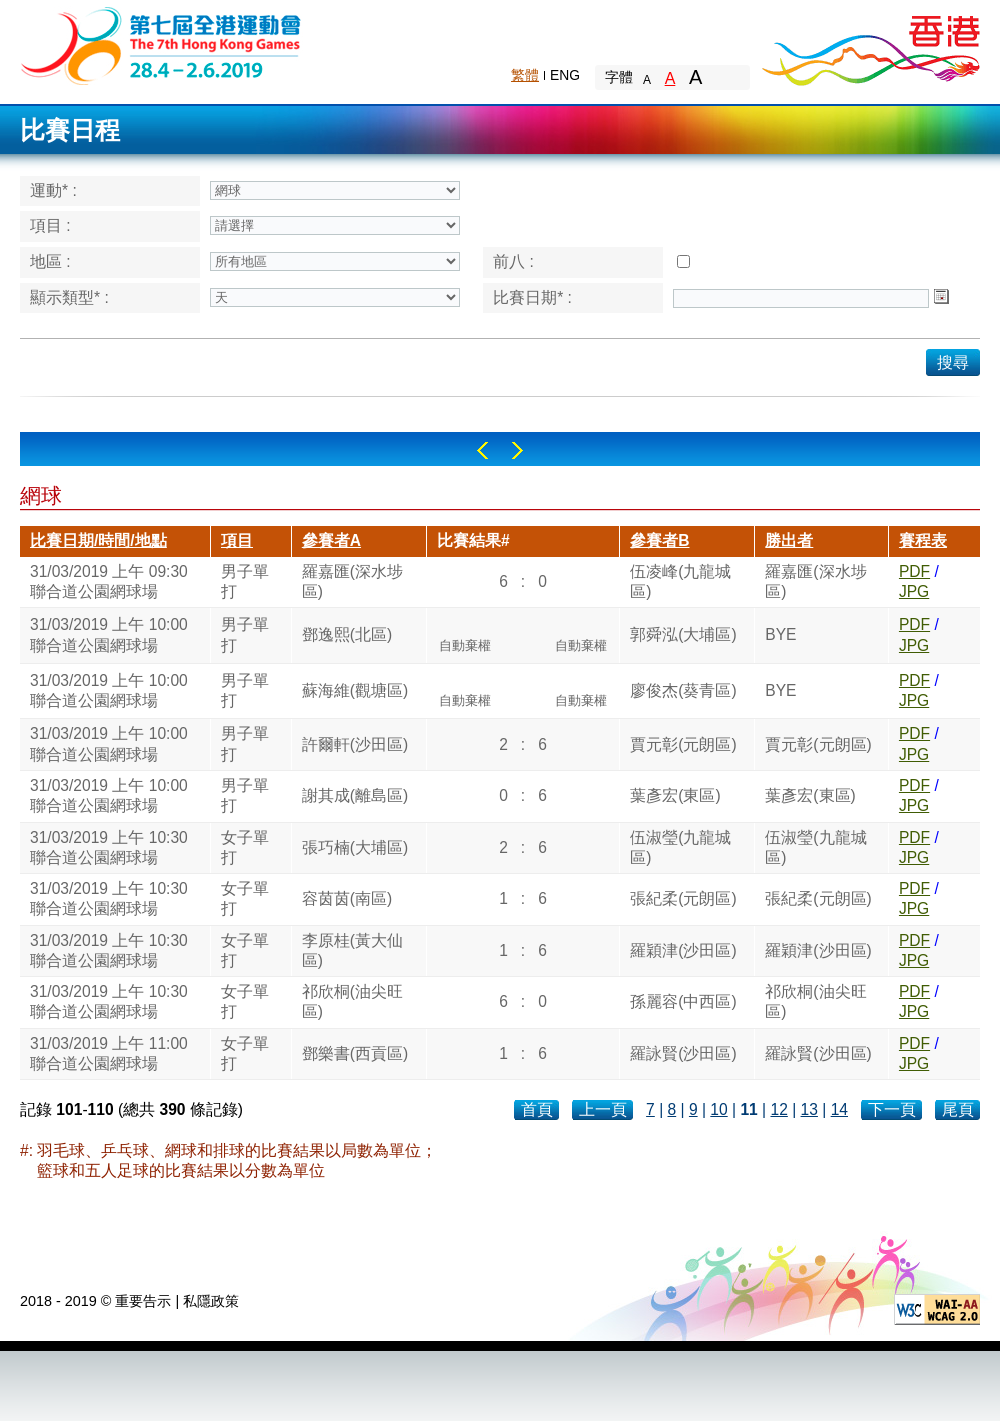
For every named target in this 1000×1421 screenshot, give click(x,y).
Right (517, 450)
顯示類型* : (69, 297)
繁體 (525, 75)
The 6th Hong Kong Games (161, 44)
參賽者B (659, 540)
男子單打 (245, 581)
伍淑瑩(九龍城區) (680, 847)
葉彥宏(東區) (675, 795)
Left (482, 450)
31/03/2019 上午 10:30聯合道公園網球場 (109, 847)
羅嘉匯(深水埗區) (352, 581)
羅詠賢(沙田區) (683, 1053)
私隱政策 (211, 1301)
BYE (780, 634)
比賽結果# (473, 540)
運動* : (53, 190)
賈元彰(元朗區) (683, 744)
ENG (565, 75)
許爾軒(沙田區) (355, 744)
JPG (914, 591)
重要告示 (143, 1301)
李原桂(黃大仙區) (352, 950)
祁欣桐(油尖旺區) (352, 1001)
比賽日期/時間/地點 (98, 540)
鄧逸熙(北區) (347, 634)
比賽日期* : (532, 297)
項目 (237, 540)
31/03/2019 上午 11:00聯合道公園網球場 (109, 1053)
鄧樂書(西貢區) (355, 1053)
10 (718, 1109)
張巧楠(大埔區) (355, 847)
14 (839, 1109)
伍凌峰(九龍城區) (680, 581)
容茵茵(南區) (347, 898)
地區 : (50, 261)
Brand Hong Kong (870, 45)
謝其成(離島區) (355, 795)
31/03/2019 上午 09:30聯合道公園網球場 (109, 581)
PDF (914, 571)
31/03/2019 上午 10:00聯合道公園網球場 (109, 634)
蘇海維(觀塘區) (355, 690)
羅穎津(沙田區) (683, 950)
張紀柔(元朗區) (683, 898)
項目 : (50, 225)
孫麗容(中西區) (683, 1001)
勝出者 (789, 540)
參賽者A (331, 540)
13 (809, 1109)
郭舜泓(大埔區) (683, 634)
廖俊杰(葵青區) (683, 690)
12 (778, 1109)
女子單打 (245, 847)
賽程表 (923, 540)
